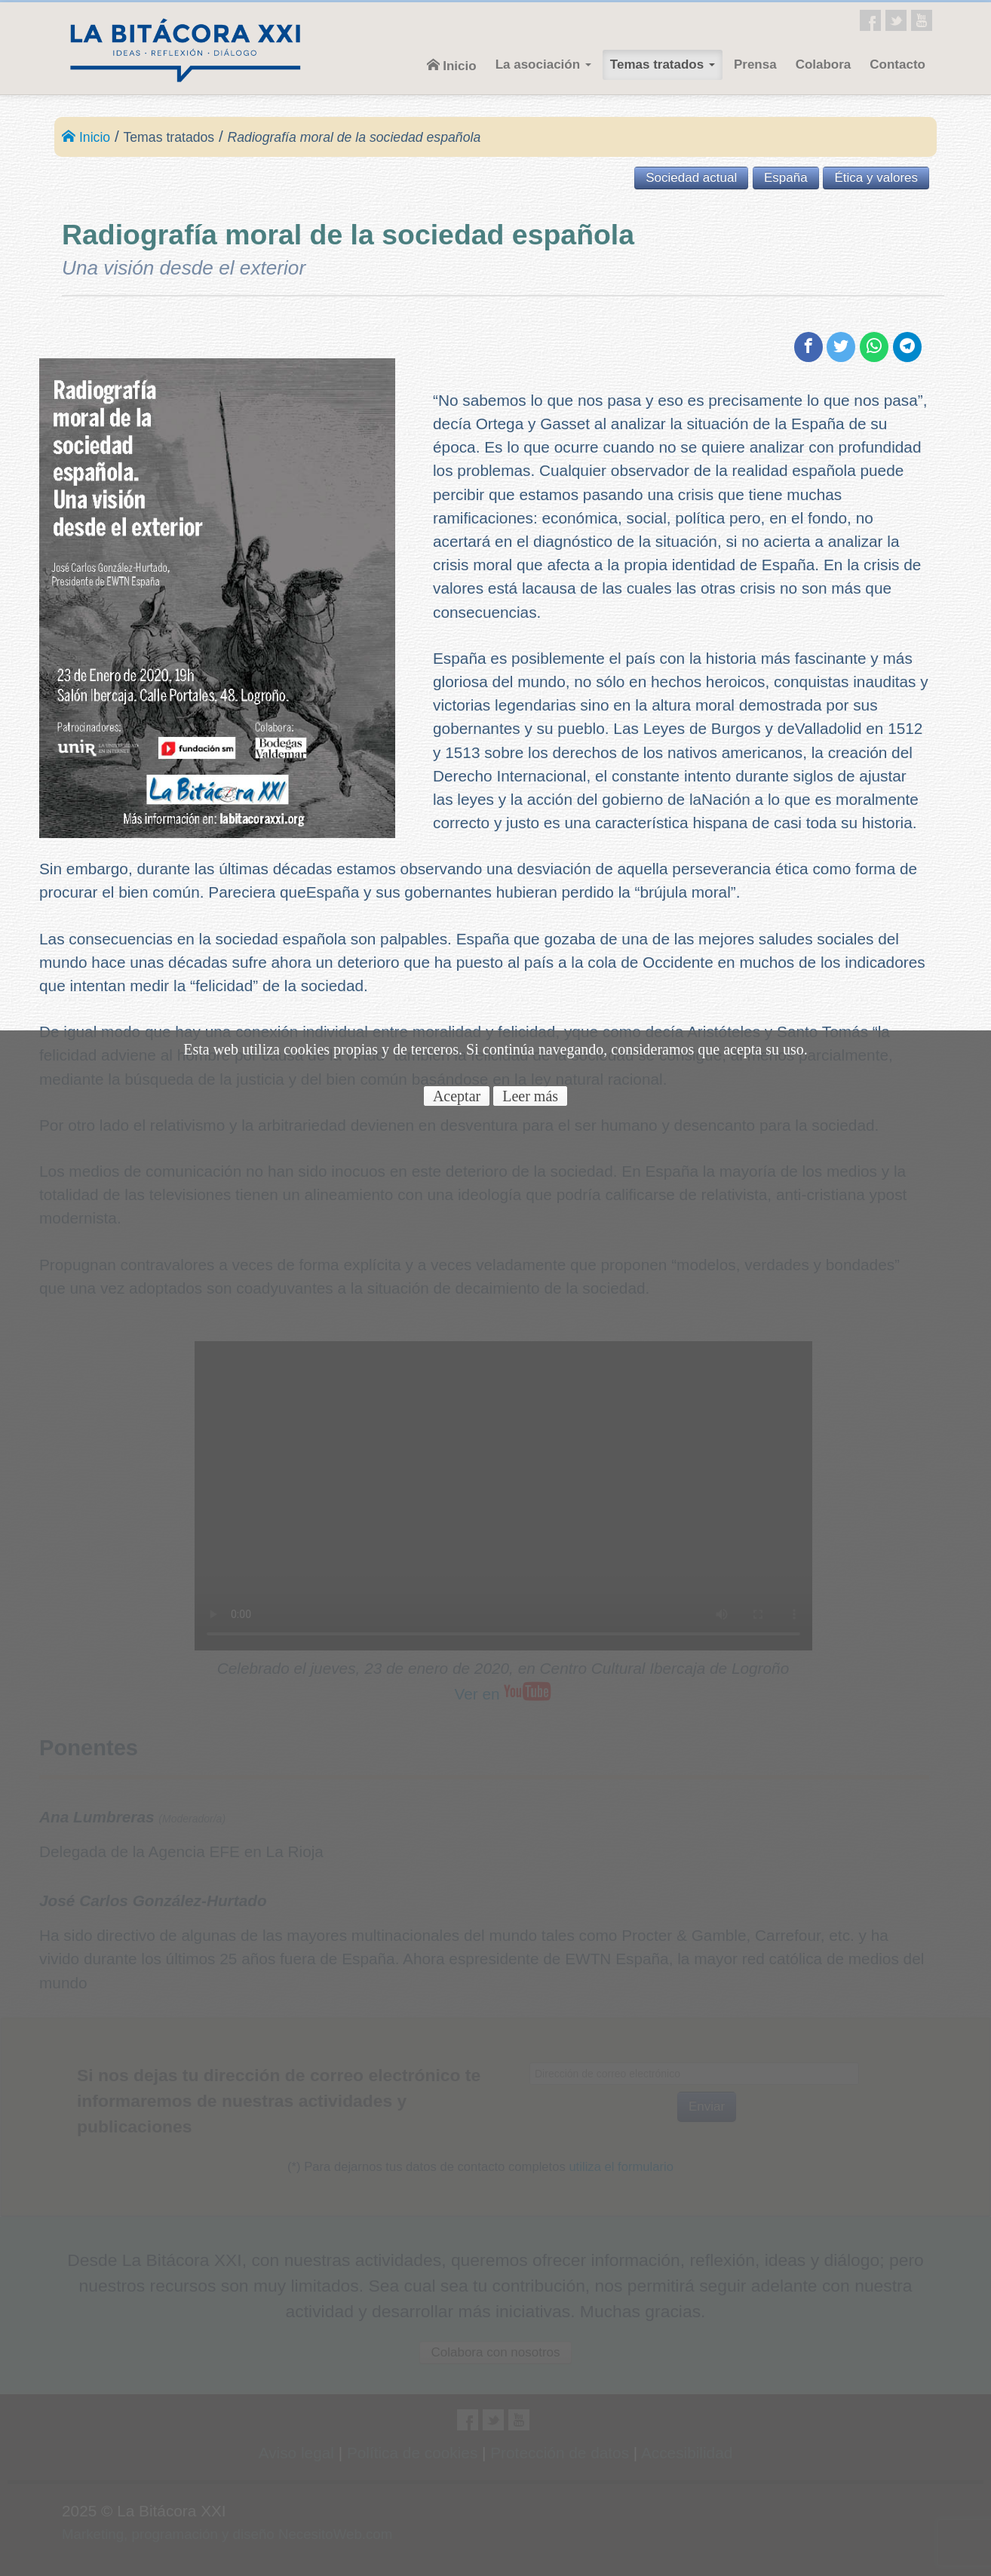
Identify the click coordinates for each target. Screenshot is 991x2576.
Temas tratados (662, 64)
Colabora (823, 64)
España (786, 177)
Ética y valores (876, 177)
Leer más (530, 1096)
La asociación (543, 64)
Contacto (897, 64)
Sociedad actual (691, 177)
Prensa (755, 64)
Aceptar (456, 1096)
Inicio (452, 65)
